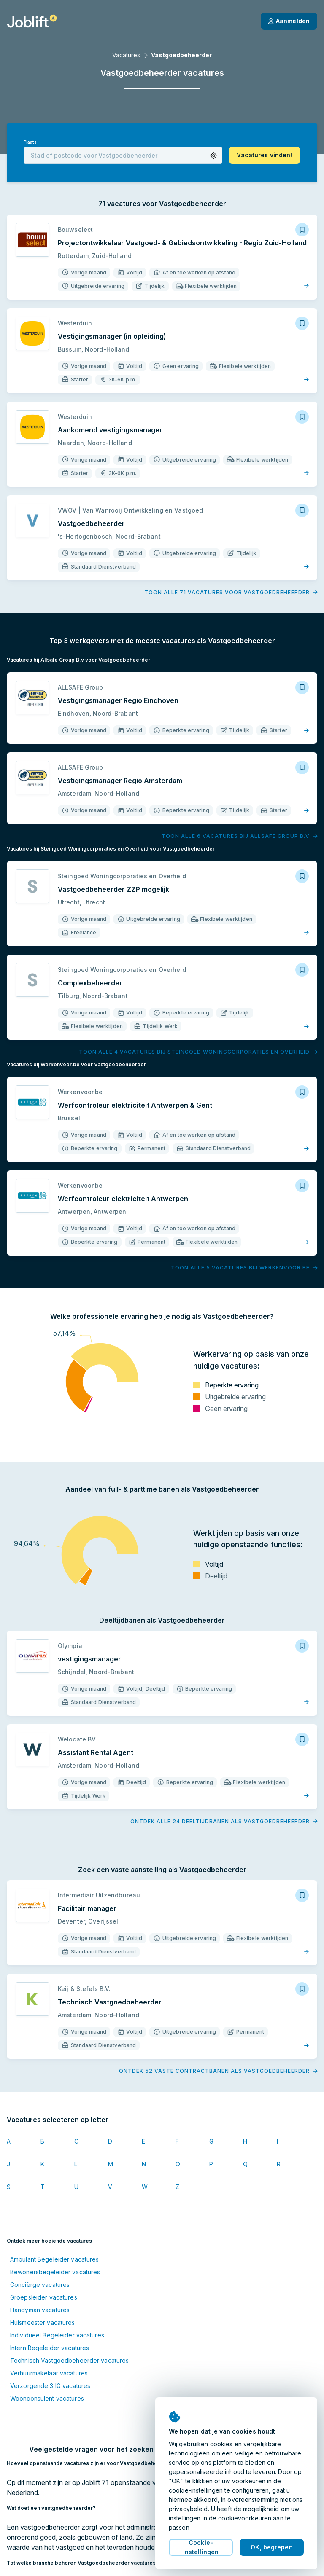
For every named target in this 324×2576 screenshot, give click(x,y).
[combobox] (123, 155)
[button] (214, 155)
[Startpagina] (32, 21)
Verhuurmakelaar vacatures (49, 2373)
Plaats (30, 142)
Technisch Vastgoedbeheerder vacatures (69, 2360)
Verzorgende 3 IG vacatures (50, 2385)
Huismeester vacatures (42, 2322)
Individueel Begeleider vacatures (57, 2335)
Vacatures (126, 55)
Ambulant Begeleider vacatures (54, 2259)
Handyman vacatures (40, 2309)
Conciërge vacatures (40, 2284)
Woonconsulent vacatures (47, 2398)
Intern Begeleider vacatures (49, 2347)
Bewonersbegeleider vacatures (55, 2271)
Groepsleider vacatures (43, 2297)
